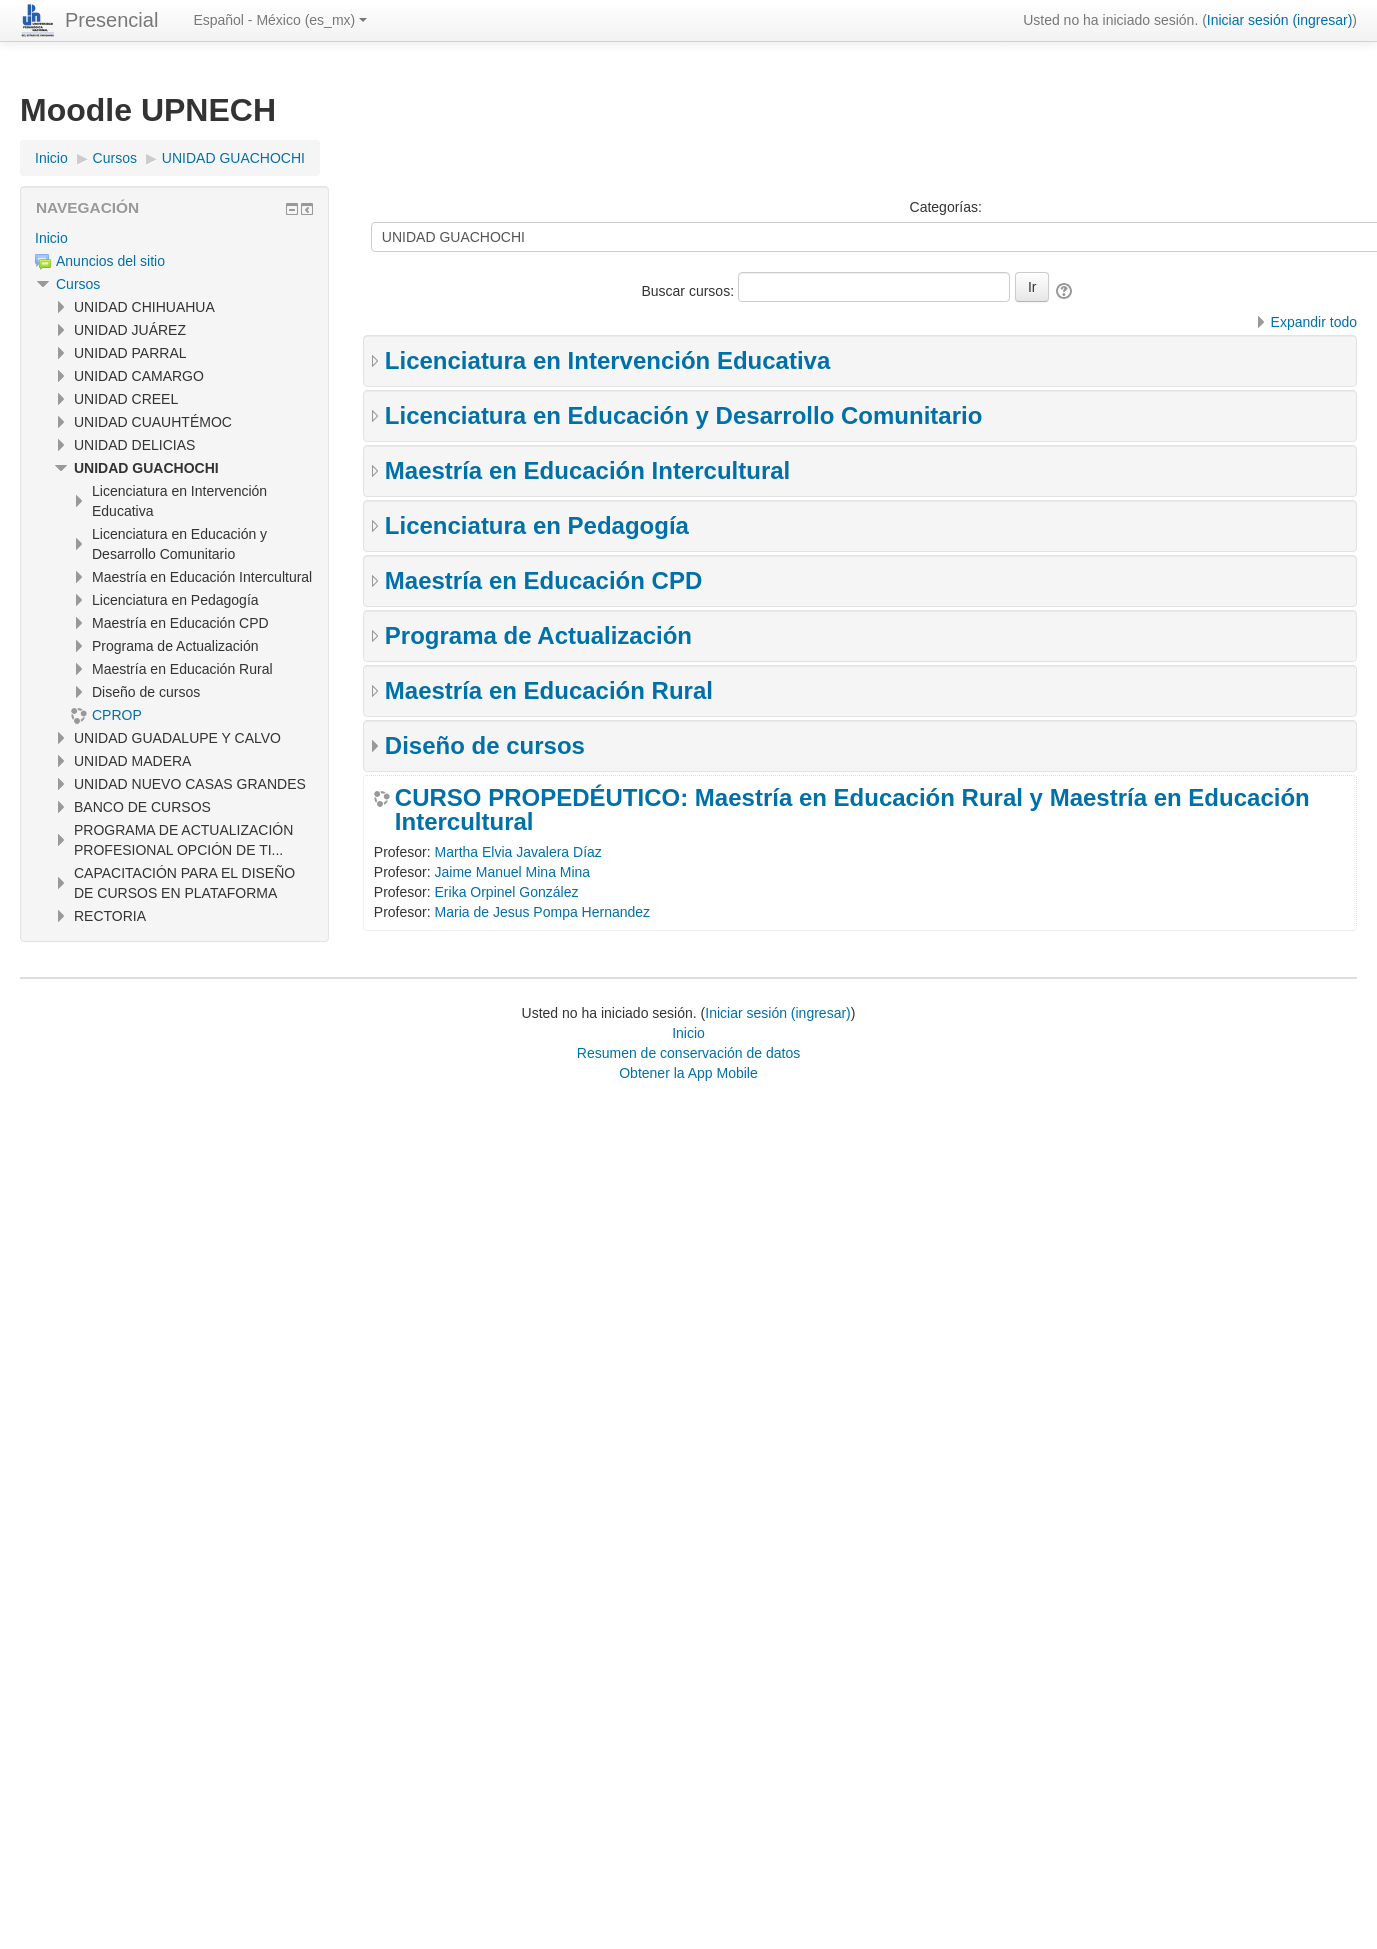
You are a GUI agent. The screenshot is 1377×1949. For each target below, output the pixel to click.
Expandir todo (1314, 322)
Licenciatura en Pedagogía (537, 525)
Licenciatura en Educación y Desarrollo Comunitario (683, 415)
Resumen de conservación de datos (688, 1053)
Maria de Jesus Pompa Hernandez (543, 912)
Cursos (78, 284)
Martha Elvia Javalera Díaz (518, 852)
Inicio (51, 238)
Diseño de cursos (485, 745)
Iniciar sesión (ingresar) (1280, 20)
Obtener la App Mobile (688, 1073)
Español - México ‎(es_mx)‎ (280, 20)
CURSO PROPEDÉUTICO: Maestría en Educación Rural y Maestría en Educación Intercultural (852, 810)
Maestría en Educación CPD (543, 580)
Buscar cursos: (689, 291)
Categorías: (946, 207)
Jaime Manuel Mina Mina (513, 872)
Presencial (111, 20)
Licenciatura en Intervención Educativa (607, 360)
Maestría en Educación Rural (549, 690)
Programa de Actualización (538, 635)
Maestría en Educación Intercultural (587, 470)
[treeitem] (174, 238)
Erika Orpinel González (507, 892)
